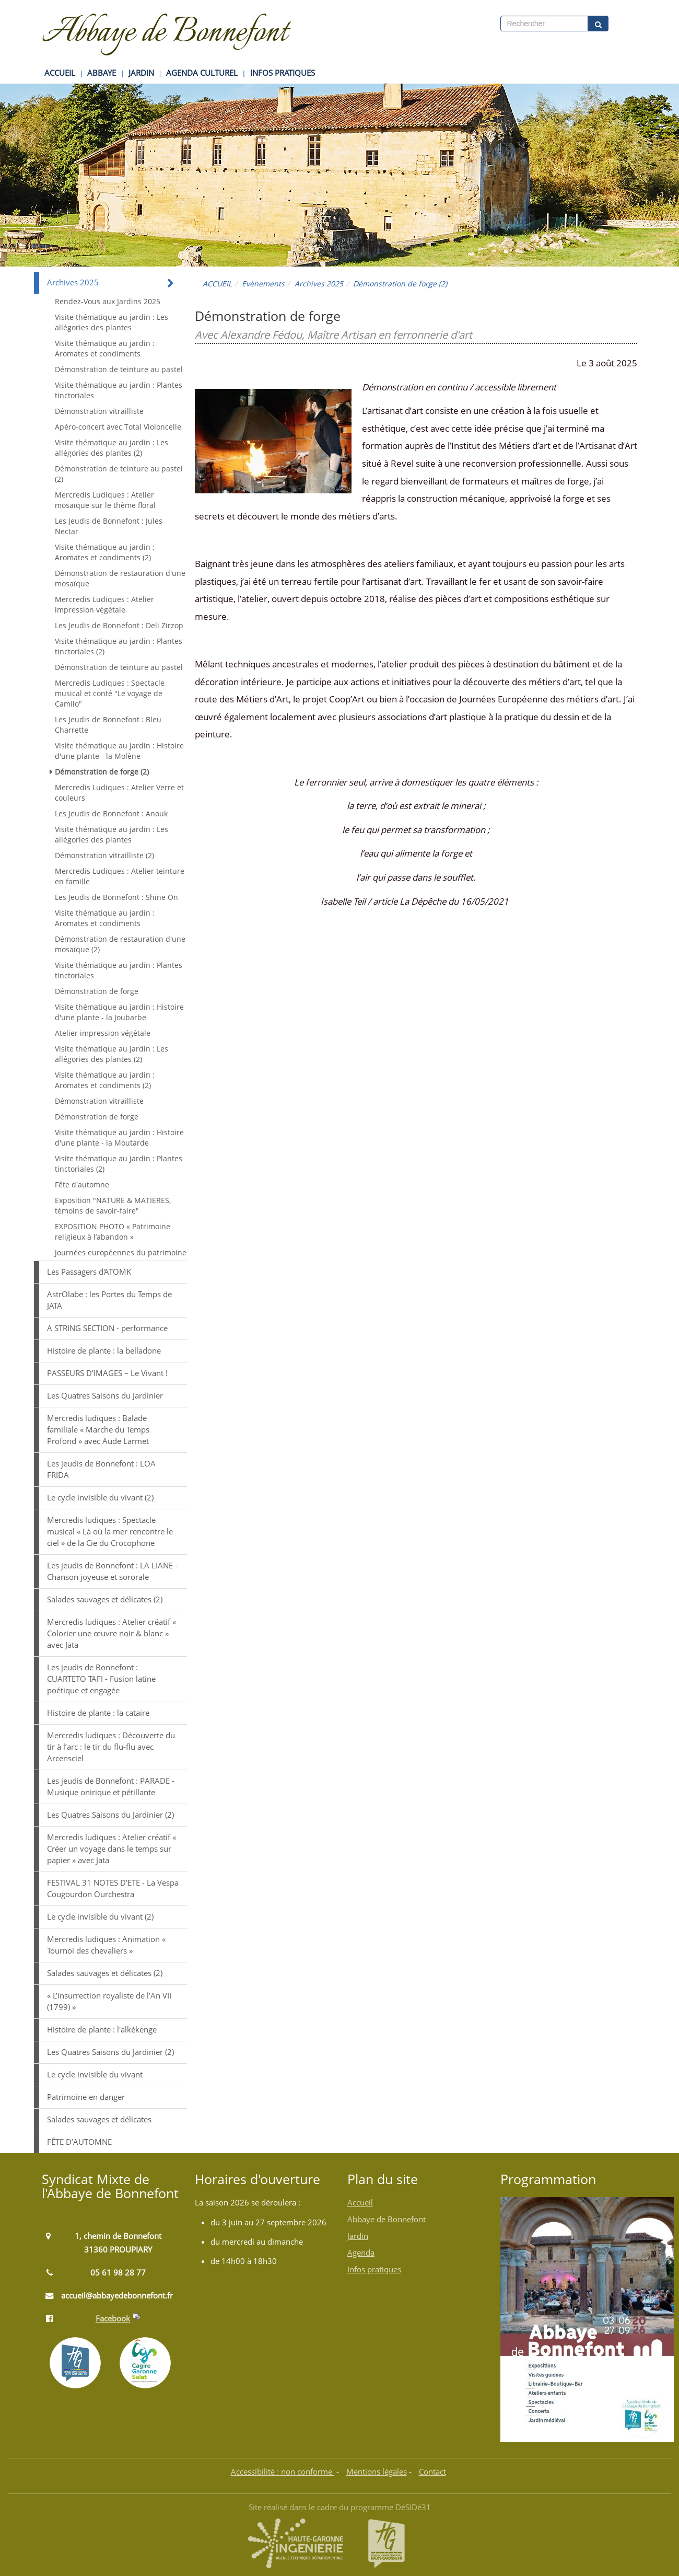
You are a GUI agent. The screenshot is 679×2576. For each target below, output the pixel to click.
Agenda (360, 2252)
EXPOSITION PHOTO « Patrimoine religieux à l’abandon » (112, 1231)
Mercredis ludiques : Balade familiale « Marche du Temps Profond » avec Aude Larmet (98, 1430)
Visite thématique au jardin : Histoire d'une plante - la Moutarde (119, 1137)
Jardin (357, 2236)
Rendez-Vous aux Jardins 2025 (107, 301)
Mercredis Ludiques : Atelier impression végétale (104, 604)
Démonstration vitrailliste (99, 411)
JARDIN (141, 72)
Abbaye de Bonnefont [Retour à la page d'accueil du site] (164, 32)
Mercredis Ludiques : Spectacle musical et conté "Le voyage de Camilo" (110, 693)
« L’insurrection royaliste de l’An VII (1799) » (109, 2001)
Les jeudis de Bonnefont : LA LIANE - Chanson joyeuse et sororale (112, 1571)
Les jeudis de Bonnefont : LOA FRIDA (101, 1469)
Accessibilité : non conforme (282, 2471)
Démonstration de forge (96, 991)
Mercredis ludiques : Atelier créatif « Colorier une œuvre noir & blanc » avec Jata (111, 1633)
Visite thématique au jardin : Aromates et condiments (105, 348)
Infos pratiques (374, 2269)
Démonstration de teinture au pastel (119, 369)
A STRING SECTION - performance (107, 1328)
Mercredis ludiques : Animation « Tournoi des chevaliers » (106, 1945)
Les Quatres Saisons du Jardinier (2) (110, 1814)
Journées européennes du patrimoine (120, 1252)
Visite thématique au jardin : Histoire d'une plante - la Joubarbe (119, 1012)
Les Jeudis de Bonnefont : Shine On (116, 897)
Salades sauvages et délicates (99, 2119)
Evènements (263, 283)
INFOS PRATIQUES (282, 72)
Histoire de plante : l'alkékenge (102, 2029)
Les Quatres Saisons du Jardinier (105, 1395)
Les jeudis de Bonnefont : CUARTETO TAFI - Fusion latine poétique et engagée (101, 1679)
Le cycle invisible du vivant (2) (100, 1497)
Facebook (113, 2318)
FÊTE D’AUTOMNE (79, 2141)
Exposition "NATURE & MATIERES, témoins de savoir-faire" (113, 1205)
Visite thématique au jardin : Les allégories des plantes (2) (111, 447)
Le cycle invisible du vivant (95, 2074)
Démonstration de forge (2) (102, 772)
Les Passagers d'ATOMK (89, 1271)
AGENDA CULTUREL (202, 72)
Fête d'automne (82, 1184)
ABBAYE (101, 72)
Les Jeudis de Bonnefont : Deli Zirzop (119, 625)
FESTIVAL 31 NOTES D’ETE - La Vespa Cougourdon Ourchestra (113, 1888)
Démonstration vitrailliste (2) (104, 855)
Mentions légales (376, 2471)
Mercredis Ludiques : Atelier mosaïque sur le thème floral (105, 500)
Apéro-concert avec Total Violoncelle (118, 427)
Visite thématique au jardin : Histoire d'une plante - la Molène (119, 751)
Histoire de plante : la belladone (104, 1350)
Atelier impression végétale (102, 1033)
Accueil (360, 2202)
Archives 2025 (319, 283)
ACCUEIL (59, 72)
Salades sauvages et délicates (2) (104, 1599)
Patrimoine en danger (86, 2097)
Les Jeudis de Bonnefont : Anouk (111, 813)
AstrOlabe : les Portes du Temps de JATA (109, 1300)
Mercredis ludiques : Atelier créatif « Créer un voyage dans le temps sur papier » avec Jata (111, 1849)
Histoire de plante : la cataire (98, 1712)
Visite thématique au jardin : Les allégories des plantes (111, 322)
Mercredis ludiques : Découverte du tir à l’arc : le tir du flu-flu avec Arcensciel (111, 1747)
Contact (432, 2471)
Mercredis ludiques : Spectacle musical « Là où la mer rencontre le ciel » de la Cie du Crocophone (110, 1532)
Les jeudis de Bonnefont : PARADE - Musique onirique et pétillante (110, 1786)
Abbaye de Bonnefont (386, 2219)
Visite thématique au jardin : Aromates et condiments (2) (105, 552)
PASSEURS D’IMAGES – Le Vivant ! (107, 1373)
